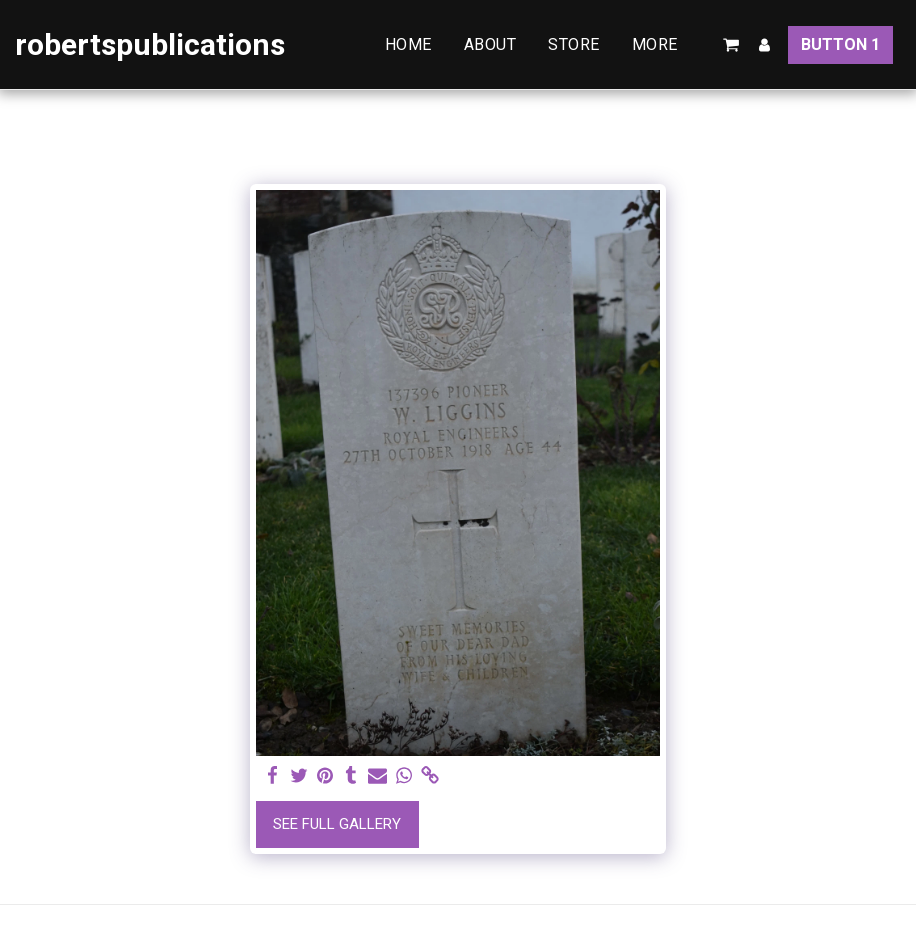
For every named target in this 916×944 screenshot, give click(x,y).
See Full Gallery (337, 824)
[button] (731, 45)
